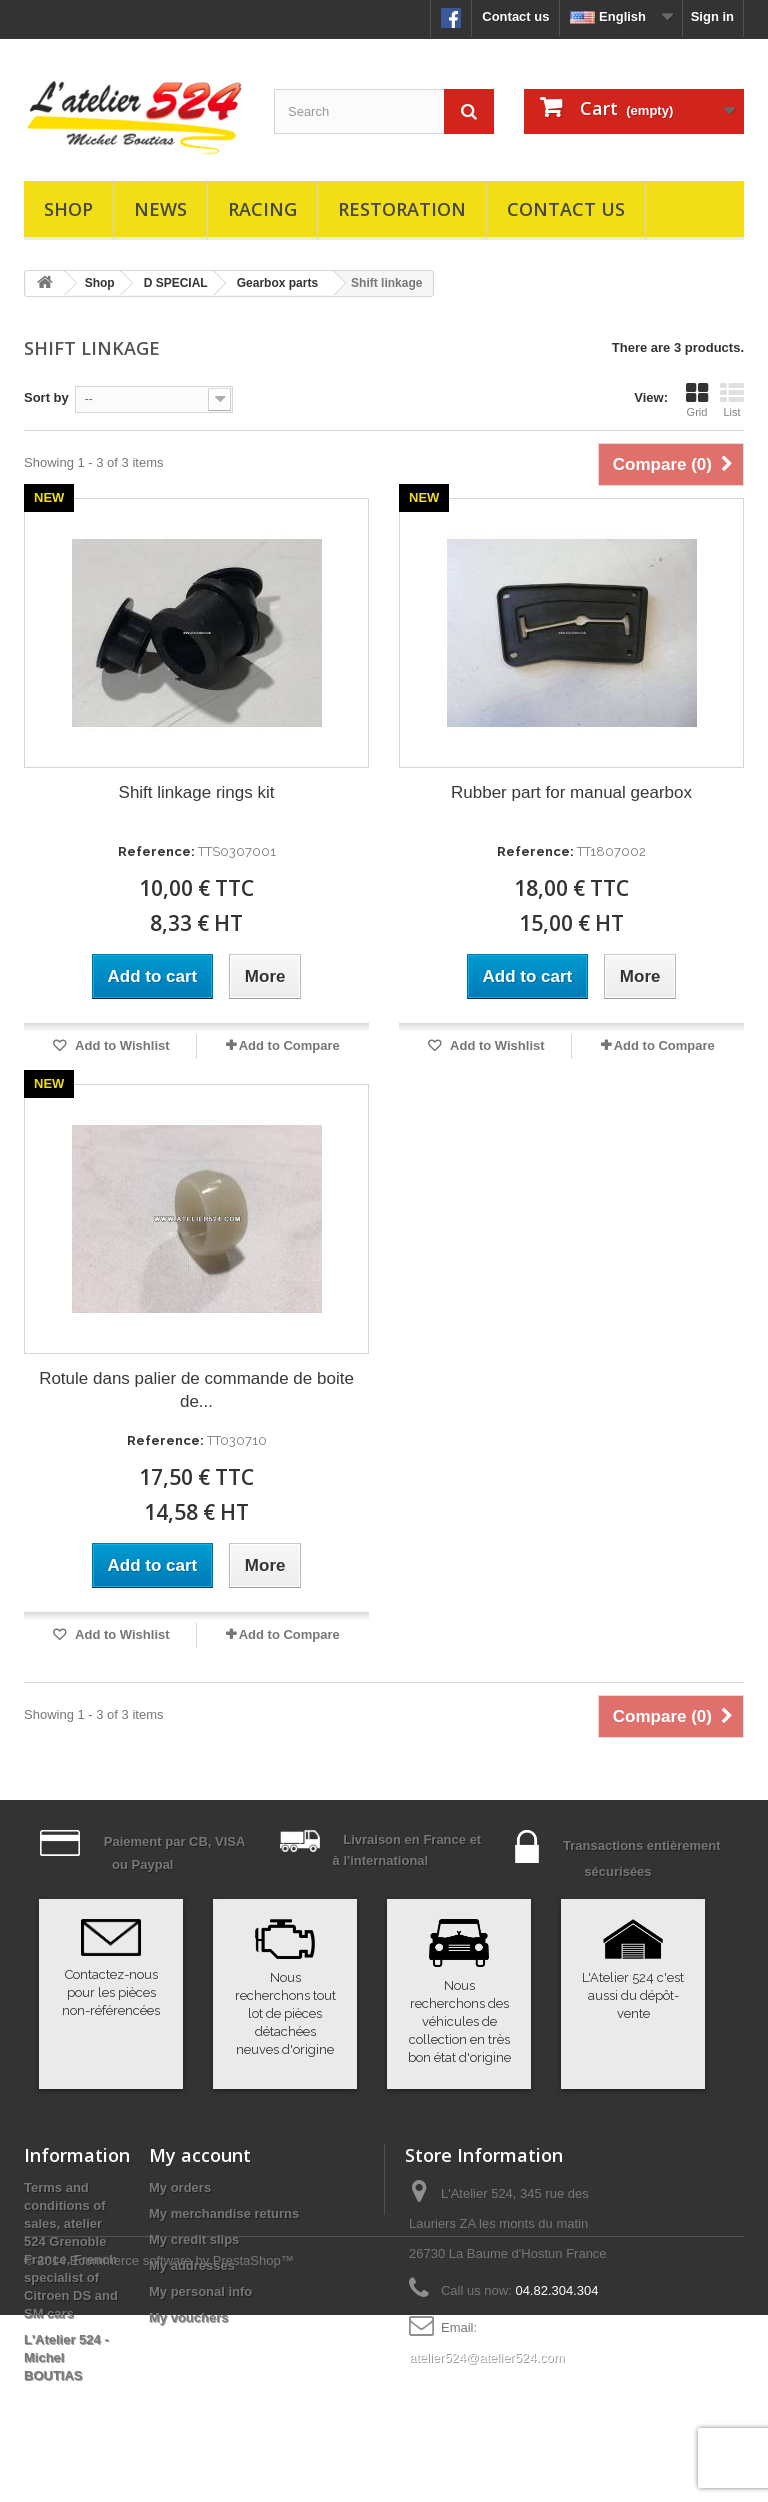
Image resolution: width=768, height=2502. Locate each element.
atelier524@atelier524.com (487, 2357)
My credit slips (194, 2239)
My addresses (192, 2265)
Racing (262, 209)
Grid (697, 400)
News (160, 209)
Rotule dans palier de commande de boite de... (196, 1390)
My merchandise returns (224, 2213)
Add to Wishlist (121, 1045)
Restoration (402, 209)
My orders (180, 2187)
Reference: (156, 851)
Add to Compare (289, 1045)
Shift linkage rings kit (197, 792)
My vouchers (188, 2317)
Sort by (46, 397)
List (732, 400)
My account (200, 2155)
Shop (68, 209)
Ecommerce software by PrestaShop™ (182, 2447)
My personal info (200, 2291)
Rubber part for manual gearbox (571, 792)
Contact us (515, 16)
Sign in (712, 16)
